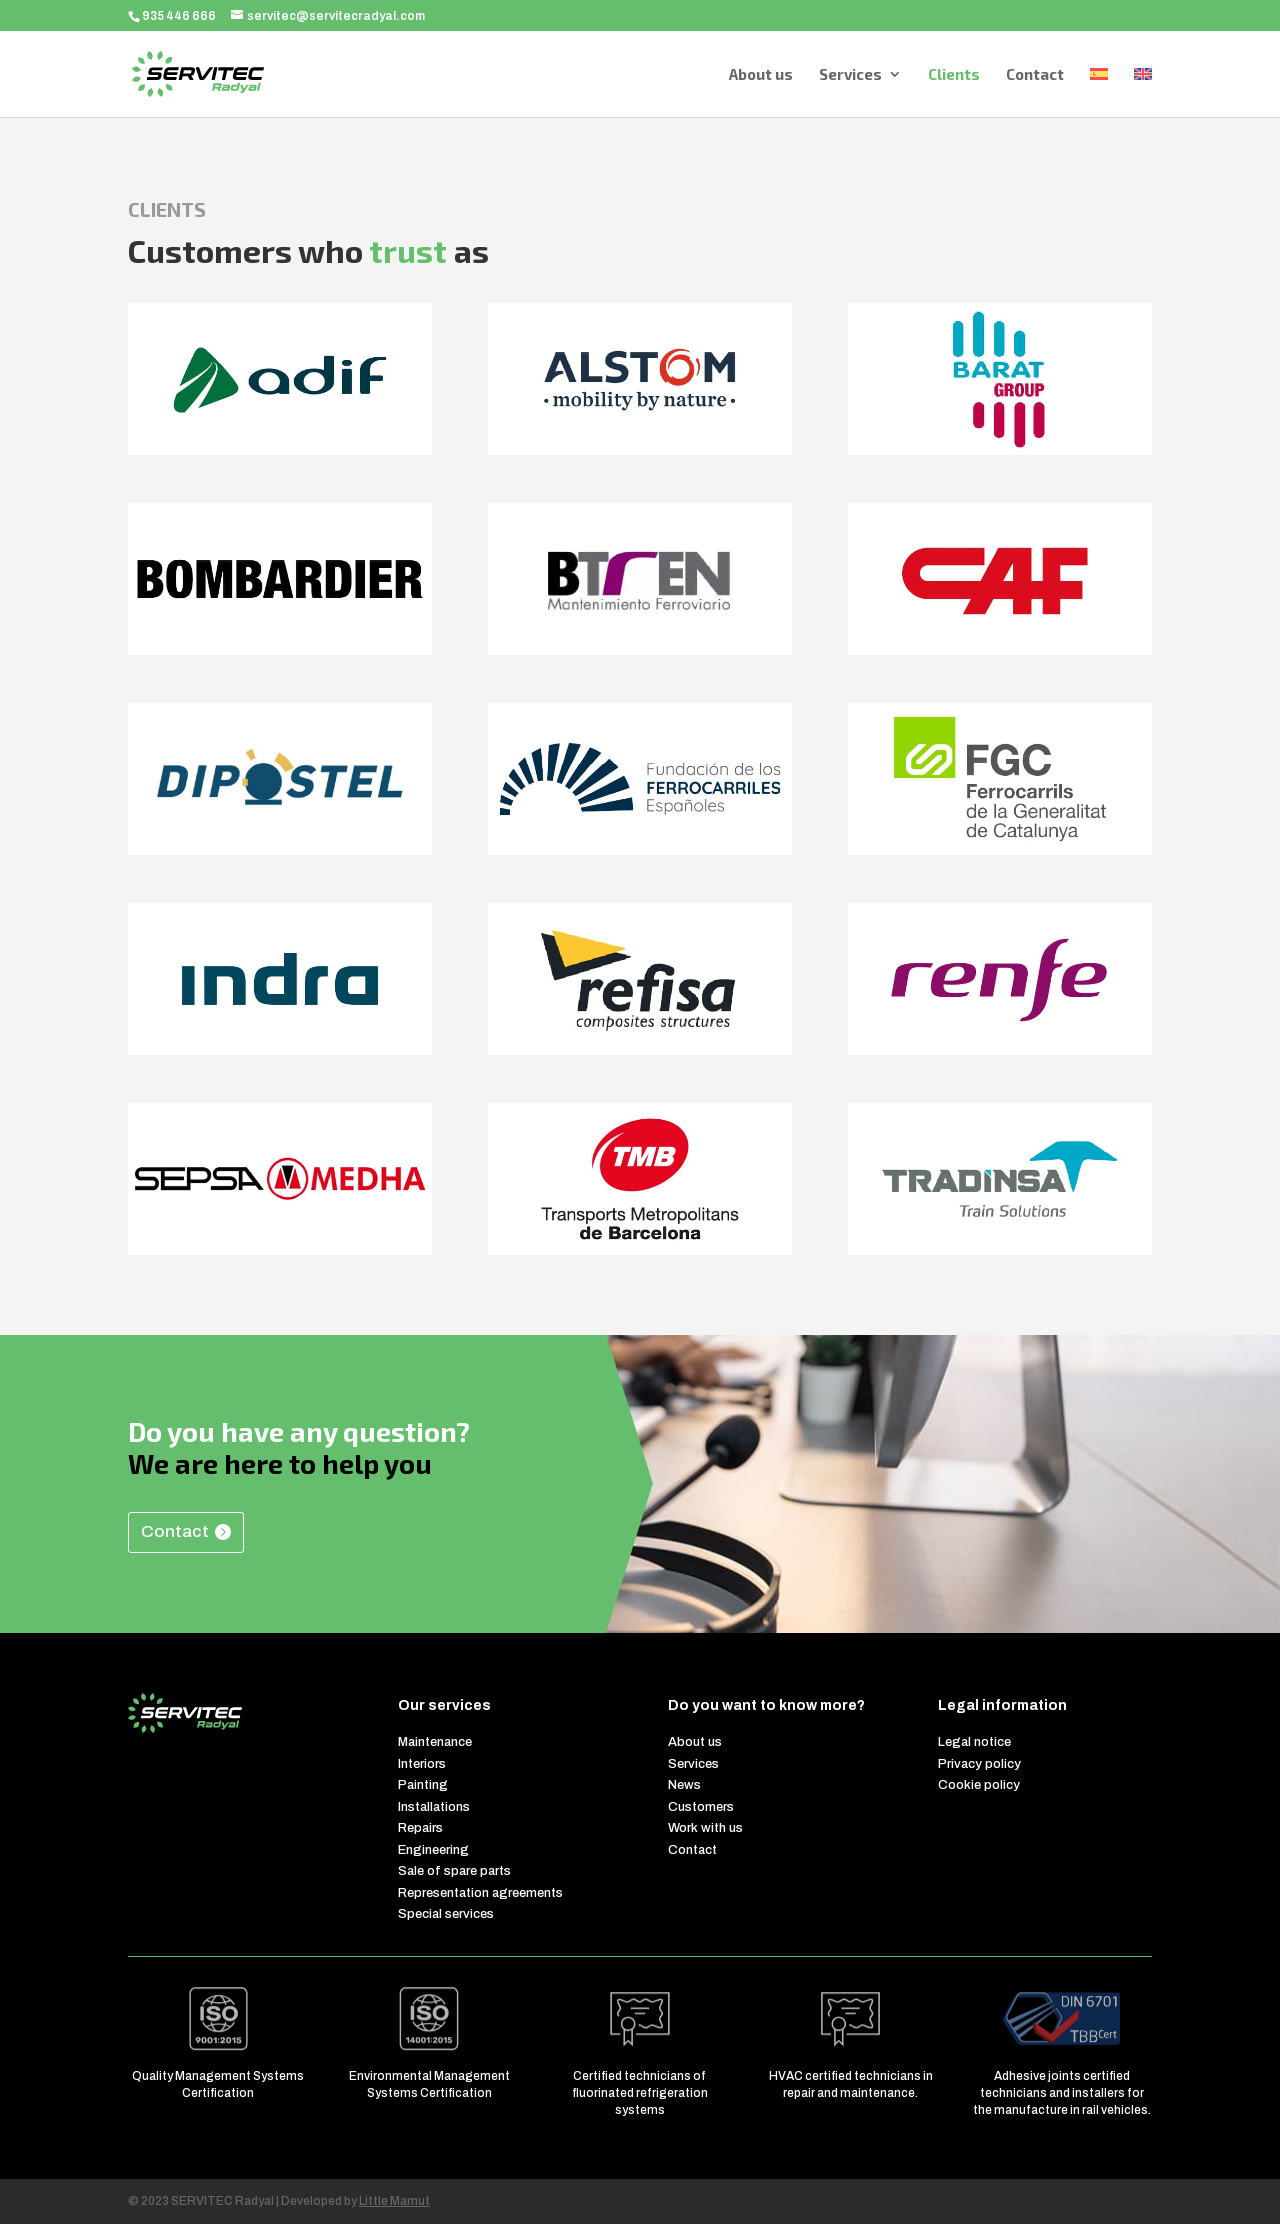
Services (850, 75)
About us (761, 75)
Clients (954, 75)
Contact (1035, 75)
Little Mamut (394, 2201)
